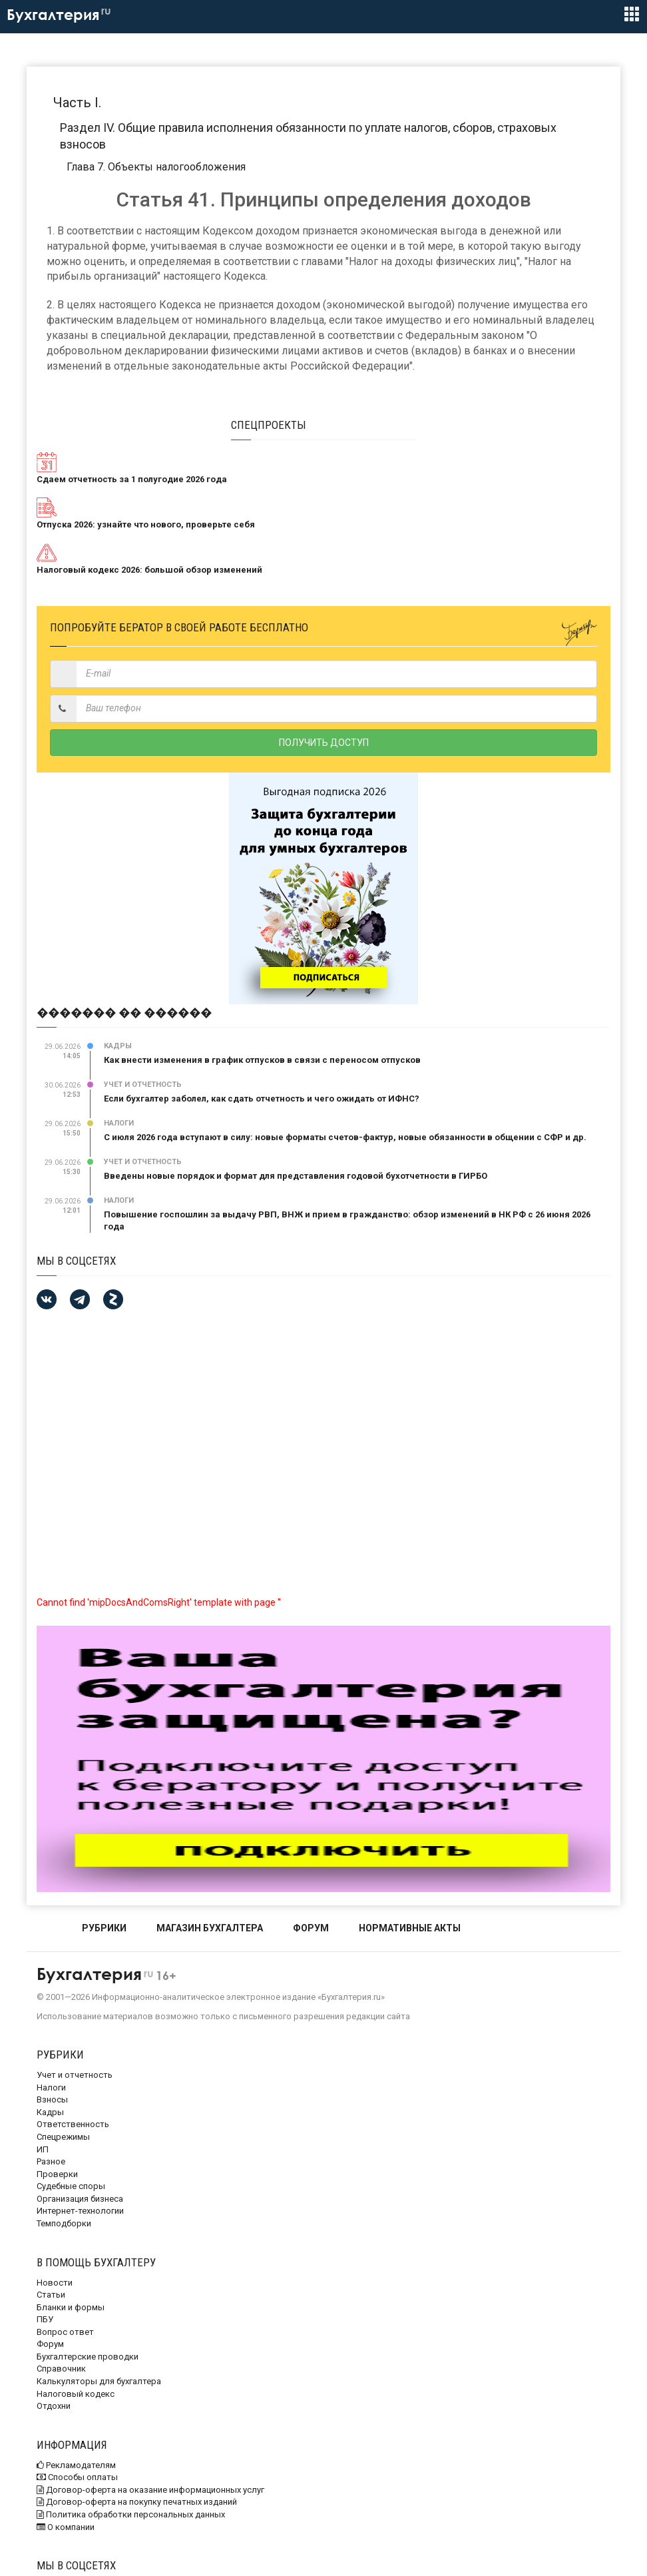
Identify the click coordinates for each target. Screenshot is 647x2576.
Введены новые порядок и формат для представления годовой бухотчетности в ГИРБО (295, 1176)
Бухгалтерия (59, 14)
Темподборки (64, 2223)
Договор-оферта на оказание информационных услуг (150, 2490)
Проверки (57, 2174)
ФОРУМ (311, 1928)
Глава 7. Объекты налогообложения (156, 167)
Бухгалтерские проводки (87, 2357)
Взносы (52, 2099)
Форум (50, 2344)
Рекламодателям (76, 2465)
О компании (66, 2527)
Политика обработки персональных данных (131, 2514)
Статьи (51, 2295)
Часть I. (77, 103)
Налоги (119, 1123)
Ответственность (73, 2124)
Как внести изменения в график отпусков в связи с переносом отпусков (262, 1060)
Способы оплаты (77, 2477)
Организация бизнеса (80, 2199)
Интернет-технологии (80, 2211)
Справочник (61, 2369)
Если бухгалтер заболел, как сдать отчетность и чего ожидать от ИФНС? (261, 1099)
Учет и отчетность (143, 1084)
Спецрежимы (63, 2137)
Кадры (118, 1046)
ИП (43, 2149)
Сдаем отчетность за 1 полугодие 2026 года (132, 479)
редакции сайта (378, 2016)
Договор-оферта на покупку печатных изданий (137, 2502)
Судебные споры (71, 2186)
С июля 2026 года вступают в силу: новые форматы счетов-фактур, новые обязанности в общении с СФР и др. (345, 1137)
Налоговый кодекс (75, 2394)
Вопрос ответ (65, 2332)
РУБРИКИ (104, 1928)
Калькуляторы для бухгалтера (99, 2381)
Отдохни (54, 2406)
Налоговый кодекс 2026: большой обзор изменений (149, 570)
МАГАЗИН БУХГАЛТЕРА (209, 1928)
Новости (55, 2283)
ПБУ (45, 2319)
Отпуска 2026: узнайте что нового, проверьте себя (146, 524)
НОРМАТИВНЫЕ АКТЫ (410, 1928)
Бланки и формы (71, 2307)
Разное (51, 2161)
